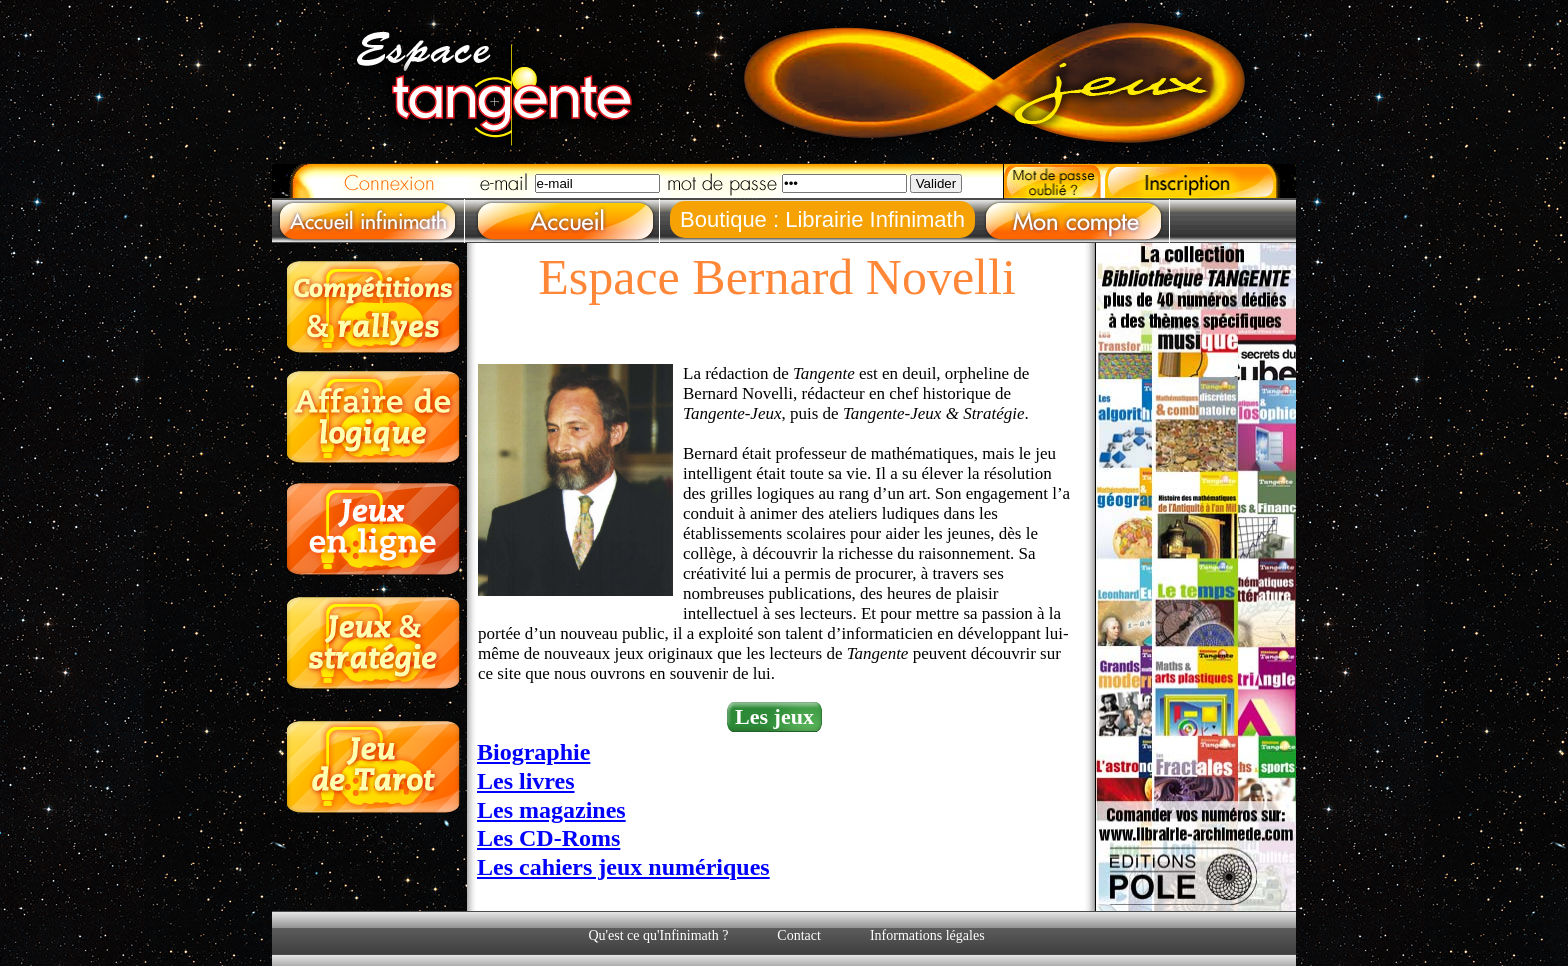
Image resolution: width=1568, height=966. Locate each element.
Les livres (526, 781)
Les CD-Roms (548, 838)
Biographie (533, 752)
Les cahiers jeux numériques (623, 867)
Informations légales (927, 935)
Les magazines (551, 810)
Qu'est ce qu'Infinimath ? (658, 935)
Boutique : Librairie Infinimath (822, 219)
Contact (799, 935)
